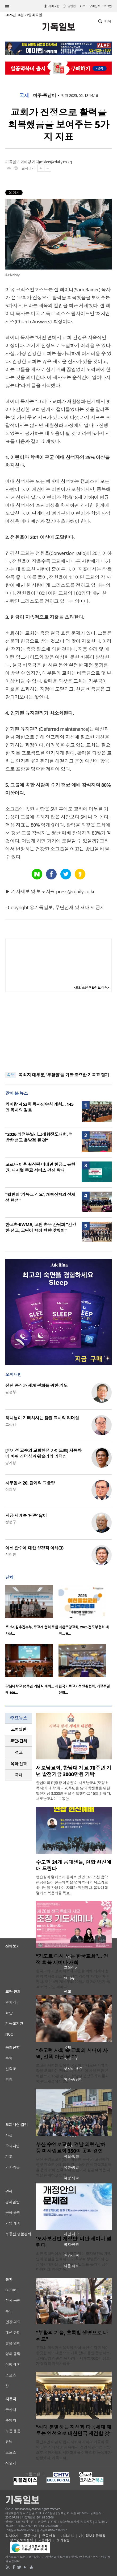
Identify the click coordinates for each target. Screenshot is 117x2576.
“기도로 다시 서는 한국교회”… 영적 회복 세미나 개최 (72, 1959)
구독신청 (95, 6)
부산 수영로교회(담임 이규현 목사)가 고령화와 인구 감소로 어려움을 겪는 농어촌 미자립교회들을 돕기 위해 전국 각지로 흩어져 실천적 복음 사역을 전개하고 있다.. (73, 2167)
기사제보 (67, 2535)
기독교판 (54, 6)
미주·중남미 (44, 95)
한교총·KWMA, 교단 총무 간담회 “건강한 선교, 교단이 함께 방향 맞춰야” (40, 1227)
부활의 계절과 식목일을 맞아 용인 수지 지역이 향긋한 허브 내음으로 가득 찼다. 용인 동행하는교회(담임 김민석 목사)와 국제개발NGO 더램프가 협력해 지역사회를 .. (73, 2355)
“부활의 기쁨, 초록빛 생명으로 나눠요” (72, 2336)
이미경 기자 (29, 161)
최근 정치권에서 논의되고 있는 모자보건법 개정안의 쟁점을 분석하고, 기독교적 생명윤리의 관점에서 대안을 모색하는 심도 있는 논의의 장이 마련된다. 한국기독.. (73, 2261)
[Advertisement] (58, 1031)
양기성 (10, 1462)
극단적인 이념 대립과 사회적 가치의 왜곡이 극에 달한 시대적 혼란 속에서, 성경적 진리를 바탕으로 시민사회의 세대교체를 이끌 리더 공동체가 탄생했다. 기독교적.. (73, 2449)
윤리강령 (63, 2540)
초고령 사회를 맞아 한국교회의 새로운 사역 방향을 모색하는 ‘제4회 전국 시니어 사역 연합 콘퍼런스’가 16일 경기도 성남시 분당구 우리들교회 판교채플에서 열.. (72, 2073)
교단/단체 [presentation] (18, 1740)
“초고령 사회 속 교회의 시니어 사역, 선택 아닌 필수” (72, 2053)
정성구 (10, 1522)
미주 (82, 6)
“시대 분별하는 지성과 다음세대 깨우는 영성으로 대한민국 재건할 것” (73, 2430)
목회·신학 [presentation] (18, 1763)
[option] (32, 1612)
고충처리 (44, 2540)
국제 (24, 95)
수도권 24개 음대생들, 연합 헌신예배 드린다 (73, 1865)
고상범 (10, 1424)
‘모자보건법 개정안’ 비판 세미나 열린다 (73, 2242)
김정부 (10, 1392)
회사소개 (12, 2535)
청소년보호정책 (21, 2540)
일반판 (71, 6)
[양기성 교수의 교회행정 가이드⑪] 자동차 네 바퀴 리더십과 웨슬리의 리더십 (43, 1453)
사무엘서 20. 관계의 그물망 (30, 1483)
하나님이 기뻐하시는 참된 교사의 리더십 (42, 1418)
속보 (11, 1075)
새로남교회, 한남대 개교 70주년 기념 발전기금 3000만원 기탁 (73, 1771)
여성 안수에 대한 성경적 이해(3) (34, 1548)
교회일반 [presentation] (18, 1729)
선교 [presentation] (19, 1752)
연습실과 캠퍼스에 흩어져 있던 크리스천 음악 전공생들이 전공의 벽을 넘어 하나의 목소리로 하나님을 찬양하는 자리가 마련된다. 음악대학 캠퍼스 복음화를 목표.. (72, 1885)
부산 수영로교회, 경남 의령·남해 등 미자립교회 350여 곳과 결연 (71, 2147)
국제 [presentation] (19, 1775)
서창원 (10, 1554)
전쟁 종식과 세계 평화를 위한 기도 (36, 1385)
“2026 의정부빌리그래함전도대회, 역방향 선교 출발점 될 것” (39, 1137)
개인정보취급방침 (92, 2535)
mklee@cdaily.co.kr (55, 161)
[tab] (18, 1729)
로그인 (107, 6)
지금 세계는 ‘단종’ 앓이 (26, 1515)
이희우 (10, 1489)
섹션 (7, 6)
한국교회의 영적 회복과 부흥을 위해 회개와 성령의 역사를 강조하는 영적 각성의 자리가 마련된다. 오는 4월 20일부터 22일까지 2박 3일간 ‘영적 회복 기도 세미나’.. (73, 1979)
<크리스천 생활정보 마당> (91, 987)
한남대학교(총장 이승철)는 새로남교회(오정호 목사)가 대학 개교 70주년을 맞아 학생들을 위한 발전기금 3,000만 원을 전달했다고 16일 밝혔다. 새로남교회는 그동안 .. (73, 1790)
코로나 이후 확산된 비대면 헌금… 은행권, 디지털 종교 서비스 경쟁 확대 (40, 1167)
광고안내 (30, 2535)
